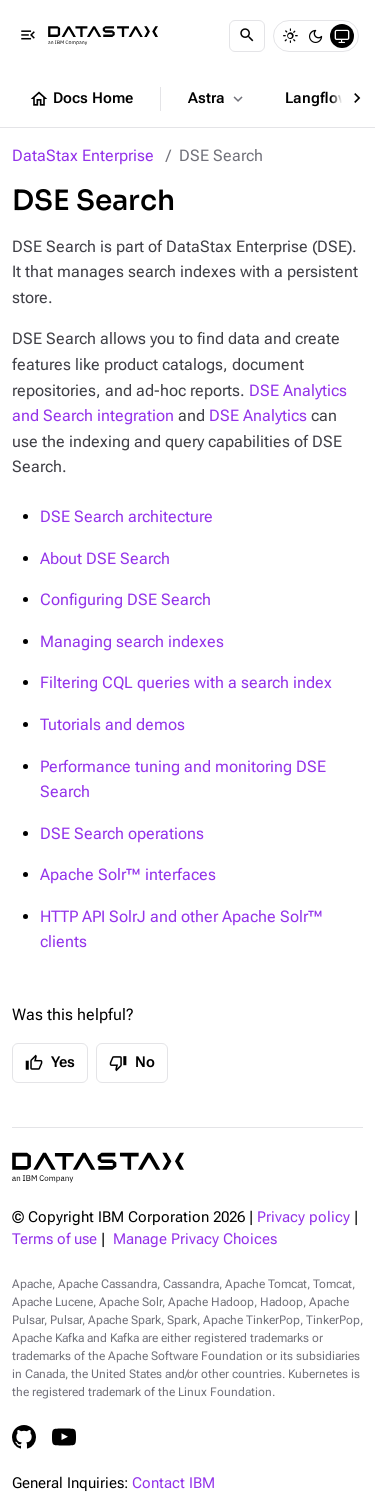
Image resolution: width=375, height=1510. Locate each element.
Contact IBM (173, 1483)
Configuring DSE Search (125, 599)
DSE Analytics (258, 415)
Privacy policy (303, 1217)
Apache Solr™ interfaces (128, 874)
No (132, 1063)
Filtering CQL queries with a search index (186, 682)
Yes (50, 1063)
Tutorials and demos (112, 724)
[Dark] (316, 36)
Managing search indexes (132, 641)
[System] (342, 36)
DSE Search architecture (126, 516)
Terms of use (54, 1239)
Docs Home (81, 99)
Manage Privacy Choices (195, 1239)
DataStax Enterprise (83, 155)
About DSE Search (105, 558)
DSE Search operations (122, 833)
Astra (217, 99)
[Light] (290, 36)
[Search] (247, 36)
